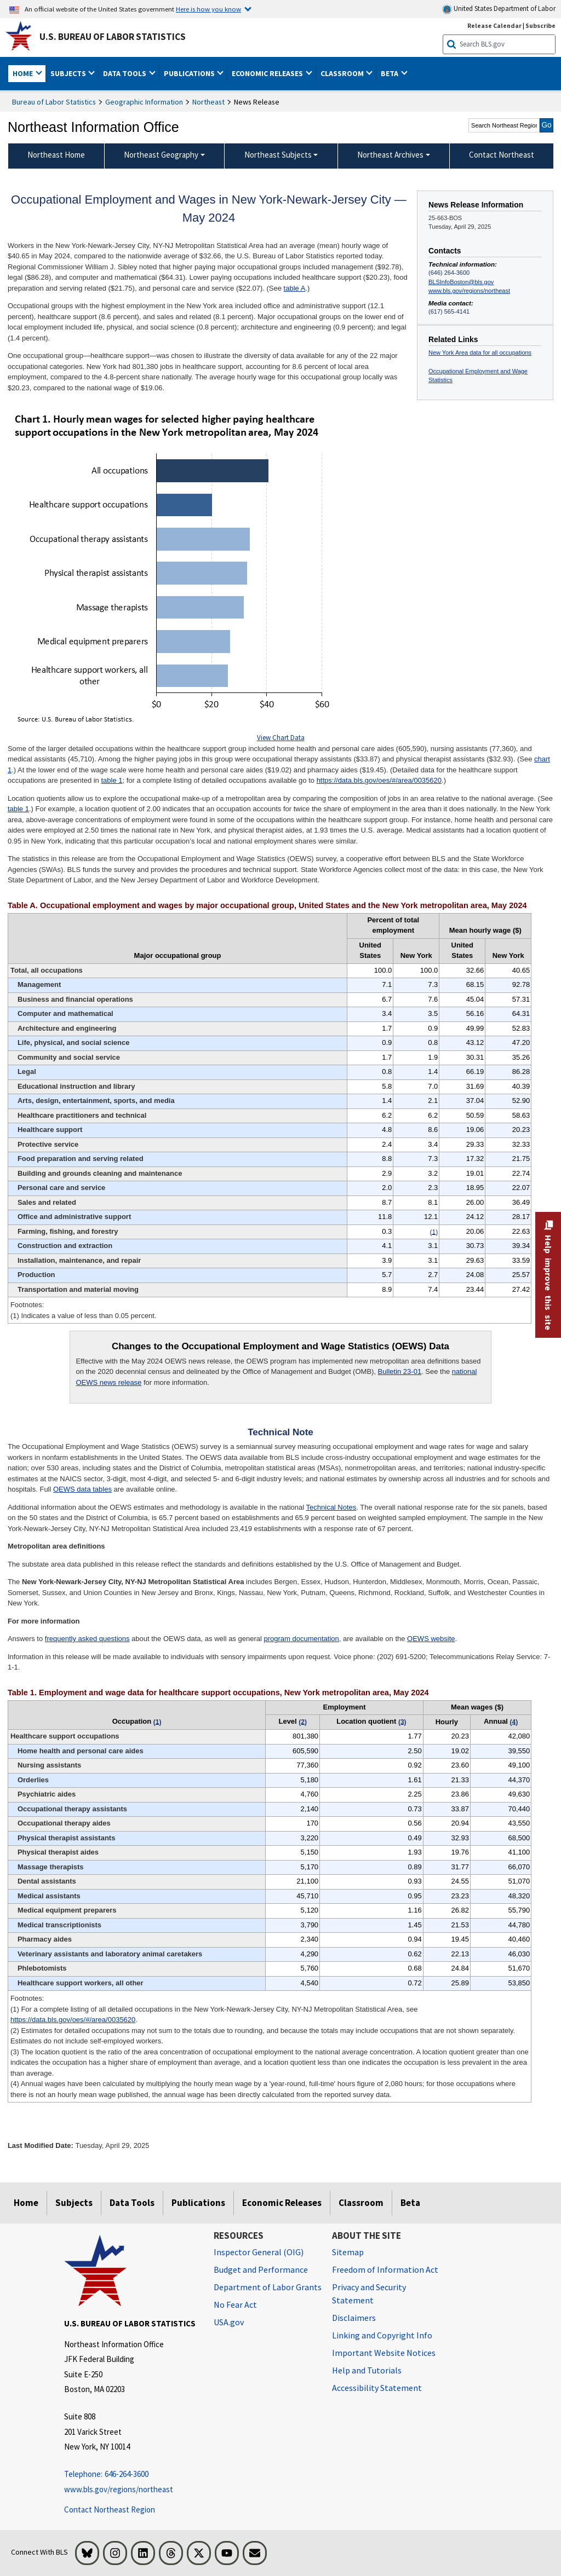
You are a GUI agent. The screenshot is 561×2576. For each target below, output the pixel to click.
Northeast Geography (161, 154)
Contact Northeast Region (109, 2509)
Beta (410, 2203)
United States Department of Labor (499, 9)
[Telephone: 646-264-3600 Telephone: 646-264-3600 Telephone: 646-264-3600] (130, 2474)
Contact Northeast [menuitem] (501, 154)
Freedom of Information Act (385, 2269)
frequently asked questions (87, 1638)
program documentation (301, 1638)
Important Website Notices (384, 2352)
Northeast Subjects (278, 154)
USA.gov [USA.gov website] (229, 2322)
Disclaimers (354, 2317)
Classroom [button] (342, 73)
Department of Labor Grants (268, 2287)
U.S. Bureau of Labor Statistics (112, 37)
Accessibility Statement (377, 2387)
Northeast (208, 102)
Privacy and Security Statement (369, 2294)
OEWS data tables (82, 1489)
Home (26, 2203)
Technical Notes (331, 1507)
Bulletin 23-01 (400, 1371)
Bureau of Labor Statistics (54, 102)
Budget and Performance (261, 2269)
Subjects (74, 2203)
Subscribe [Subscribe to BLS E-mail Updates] (540, 25)
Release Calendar (494, 25)
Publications (198, 2203)
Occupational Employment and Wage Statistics (478, 376)
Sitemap (348, 2251)
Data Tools (132, 2203)
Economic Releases (282, 2203)
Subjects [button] (69, 73)
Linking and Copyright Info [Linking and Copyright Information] (382, 2335)
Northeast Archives (390, 154)
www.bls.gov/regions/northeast (469, 290)
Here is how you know (208, 8)
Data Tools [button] (125, 73)
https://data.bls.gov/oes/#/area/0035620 (379, 780)
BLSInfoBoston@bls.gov (461, 282)
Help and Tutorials (367, 2370)
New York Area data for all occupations (479, 352)
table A (295, 288)
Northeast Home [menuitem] (56, 154)
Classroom (361, 2203)
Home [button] (24, 73)
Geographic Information (144, 102)
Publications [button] (190, 73)
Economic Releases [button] (268, 73)
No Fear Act (235, 2304)
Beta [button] (390, 73)
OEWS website (431, 1638)
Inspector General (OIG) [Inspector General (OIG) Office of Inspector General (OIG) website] (259, 2251)
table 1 (111, 780)
